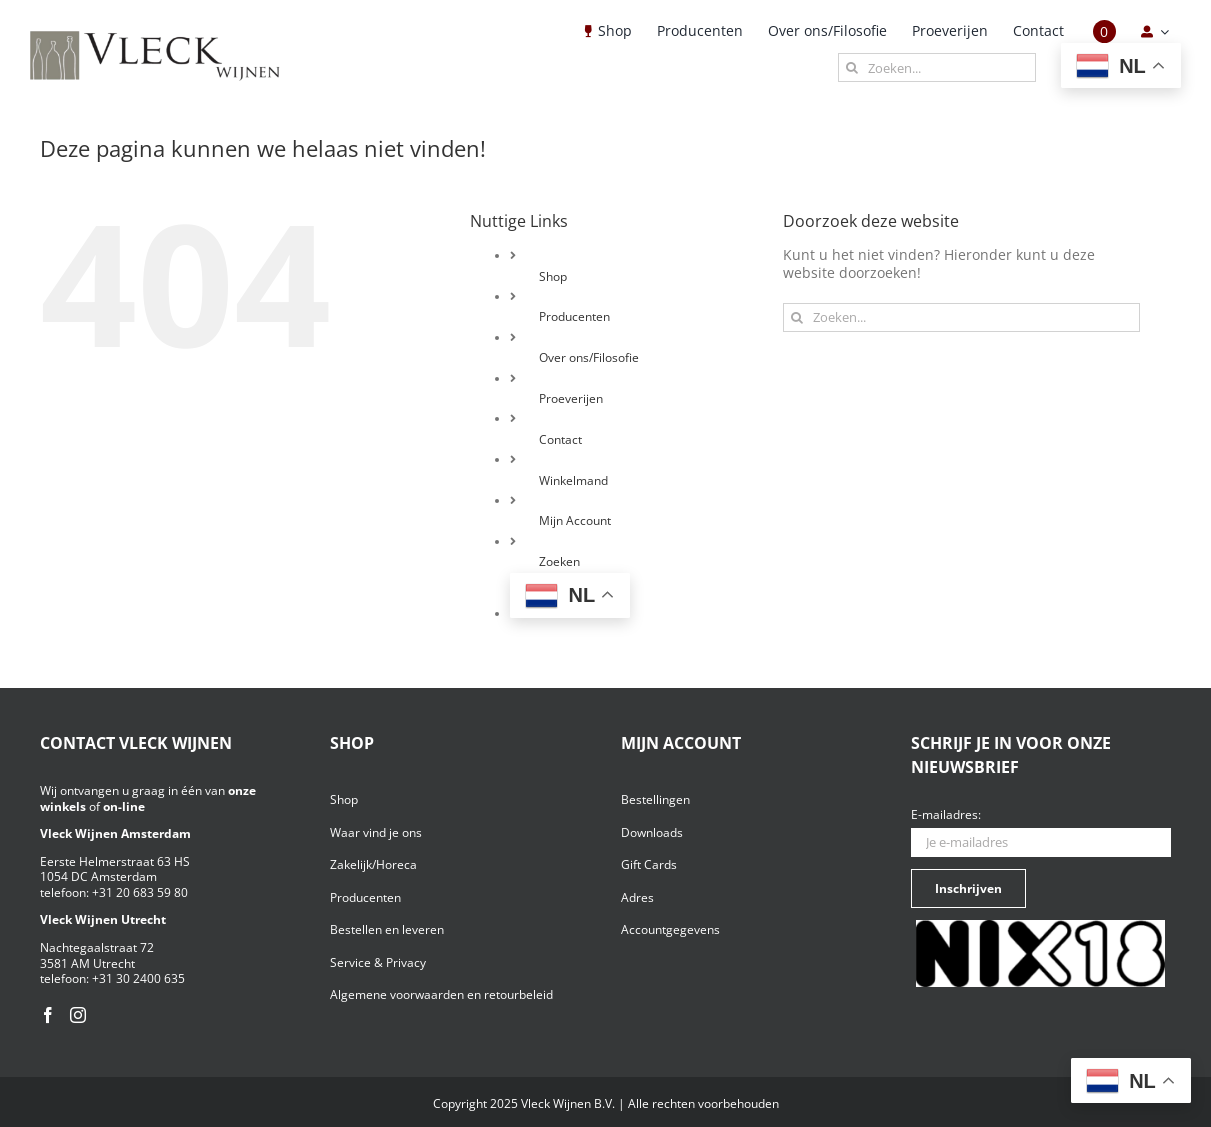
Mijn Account (575, 520)
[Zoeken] (852, 67)
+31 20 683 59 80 (140, 892)
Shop (553, 276)
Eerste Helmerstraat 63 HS (115, 861)
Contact (560, 439)
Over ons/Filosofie (589, 357)
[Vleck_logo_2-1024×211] (155, 36)
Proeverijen (571, 398)
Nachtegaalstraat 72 (97, 947)
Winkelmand (573, 480)
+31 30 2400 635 (138, 978)
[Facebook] (48, 1015)
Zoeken (559, 561)
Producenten (574, 316)
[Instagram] (78, 1015)
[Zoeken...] (937, 67)
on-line (124, 806)
